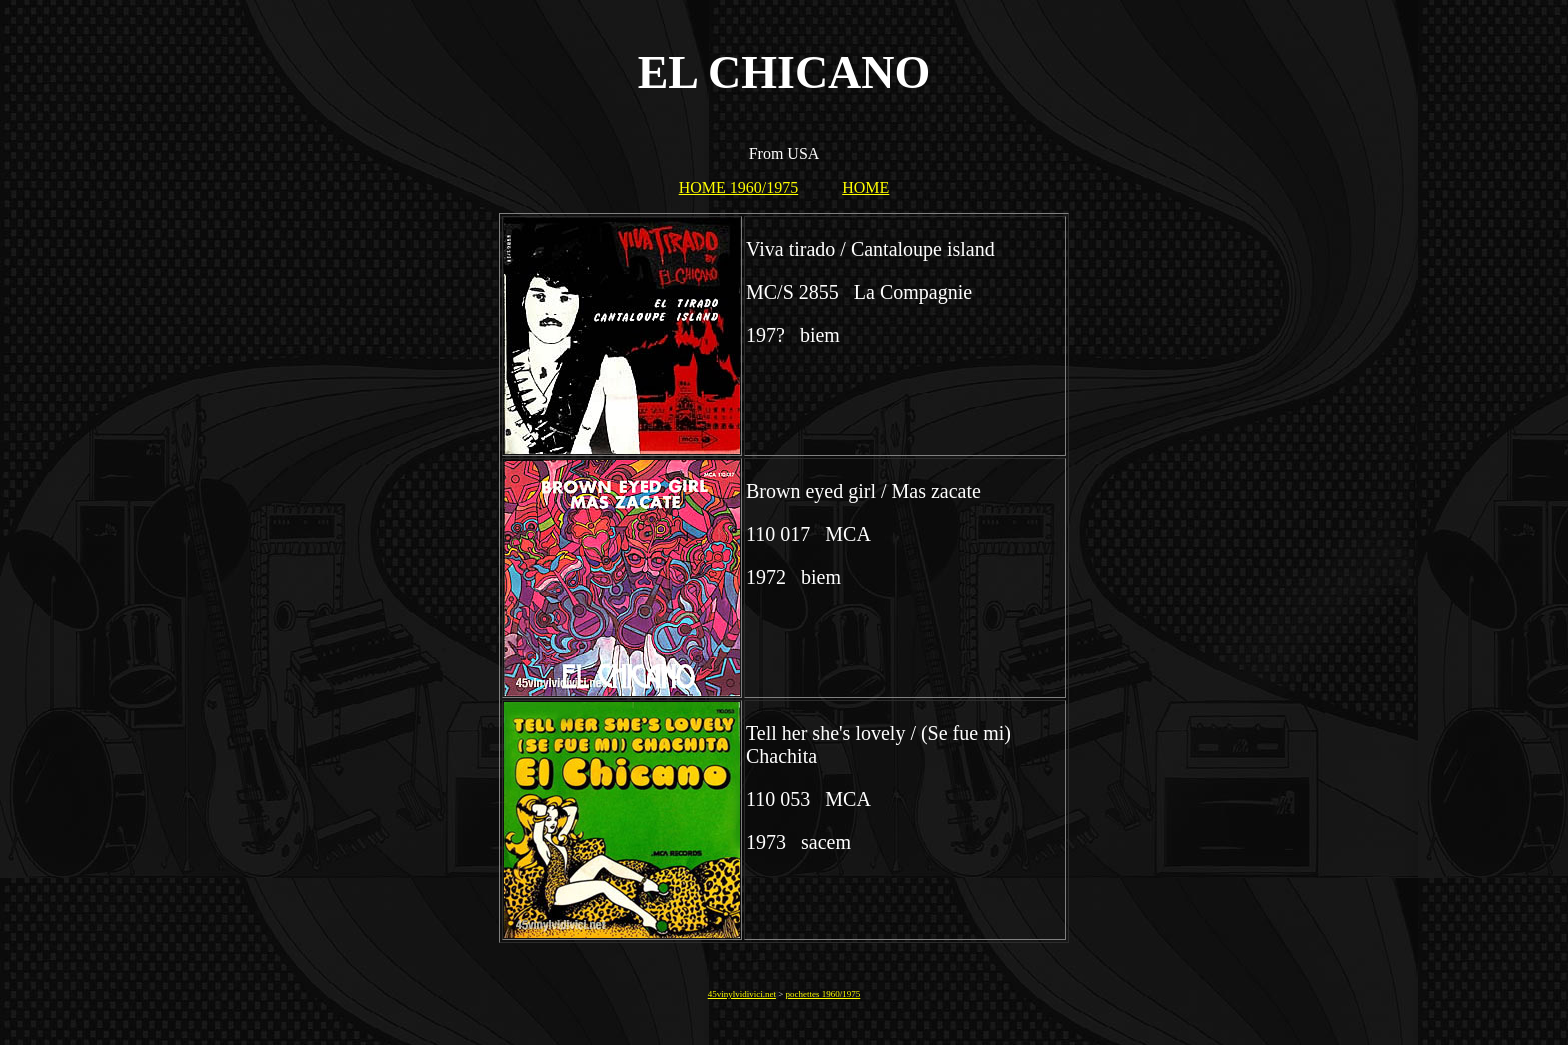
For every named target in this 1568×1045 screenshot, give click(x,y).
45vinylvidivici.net (742, 994)
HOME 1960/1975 (739, 187)
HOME (865, 187)
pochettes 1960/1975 (823, 994)
